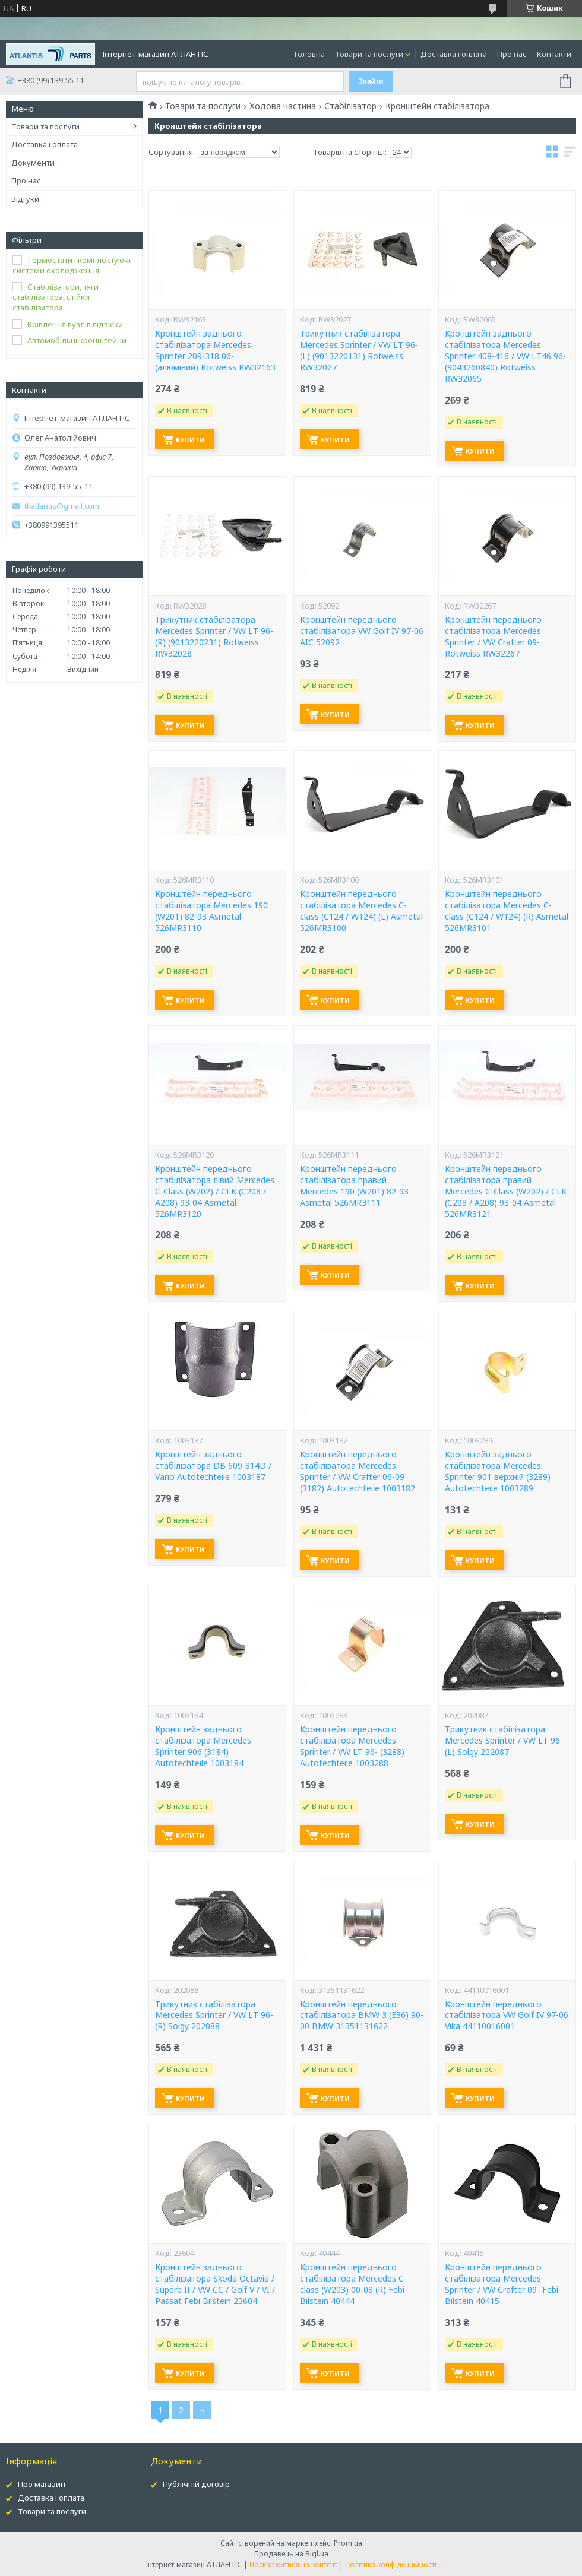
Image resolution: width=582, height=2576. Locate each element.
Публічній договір (196, 2484)
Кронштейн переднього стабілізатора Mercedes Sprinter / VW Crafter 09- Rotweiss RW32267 (493, 636)
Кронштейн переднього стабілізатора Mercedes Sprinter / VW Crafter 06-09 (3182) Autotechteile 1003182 (357, 1471)
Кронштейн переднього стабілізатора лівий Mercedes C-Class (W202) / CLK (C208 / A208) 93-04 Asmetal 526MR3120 (214, 1191)
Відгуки (25, 199)
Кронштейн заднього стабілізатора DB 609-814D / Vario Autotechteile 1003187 (213, 1465)
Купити (190, 439)
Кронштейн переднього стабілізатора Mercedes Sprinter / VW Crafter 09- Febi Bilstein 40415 (501, 2284)
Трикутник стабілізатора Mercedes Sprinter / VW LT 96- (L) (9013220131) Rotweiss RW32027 (359, 350)
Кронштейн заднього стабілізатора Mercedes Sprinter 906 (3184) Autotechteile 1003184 (203, 1746)
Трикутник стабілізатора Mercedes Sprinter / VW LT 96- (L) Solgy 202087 (504, 1740)
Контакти (554, 54)
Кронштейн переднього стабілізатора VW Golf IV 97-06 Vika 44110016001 (506, 2015)
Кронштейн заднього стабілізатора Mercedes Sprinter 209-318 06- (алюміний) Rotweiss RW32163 (215, 350)
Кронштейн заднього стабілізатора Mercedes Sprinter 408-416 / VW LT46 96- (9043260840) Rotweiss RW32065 (505, 356)
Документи (33, 162)
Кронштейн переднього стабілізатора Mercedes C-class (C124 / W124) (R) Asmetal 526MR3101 (506, 911)
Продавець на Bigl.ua (291, 2554)
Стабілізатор (350, 106)
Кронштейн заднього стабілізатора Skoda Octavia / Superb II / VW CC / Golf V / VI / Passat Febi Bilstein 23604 (215, 2284)
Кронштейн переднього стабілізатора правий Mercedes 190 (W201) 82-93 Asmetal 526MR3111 (354, 1186)
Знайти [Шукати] (370, 81)
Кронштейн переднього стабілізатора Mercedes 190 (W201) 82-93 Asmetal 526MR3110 (211, 911)
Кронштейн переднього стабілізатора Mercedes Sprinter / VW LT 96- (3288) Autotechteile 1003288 (352, 1746)
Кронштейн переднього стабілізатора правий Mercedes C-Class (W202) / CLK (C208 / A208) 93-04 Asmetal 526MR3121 (506, 1191)
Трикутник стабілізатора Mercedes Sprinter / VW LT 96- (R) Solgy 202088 (214, 2015)
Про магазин (41, 2484)
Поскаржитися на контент (293, 2564)
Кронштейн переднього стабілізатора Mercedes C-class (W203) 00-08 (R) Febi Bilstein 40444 (353, 2284)
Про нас (512, 54)
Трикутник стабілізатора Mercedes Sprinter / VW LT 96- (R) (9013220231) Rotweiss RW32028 (214, 636)
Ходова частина (282, 106)
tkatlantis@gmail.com (61, 506)
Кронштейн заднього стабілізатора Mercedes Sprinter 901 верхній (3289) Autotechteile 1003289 (498, 1471)
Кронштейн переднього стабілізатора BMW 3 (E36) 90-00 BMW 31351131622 (361, 2015)
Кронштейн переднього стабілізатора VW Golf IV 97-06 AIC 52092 (361, 631)
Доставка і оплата (453, 54)
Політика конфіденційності (390, 2564)
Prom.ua (348, 2543)
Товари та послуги (369, 54)
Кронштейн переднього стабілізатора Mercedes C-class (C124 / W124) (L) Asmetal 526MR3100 (361, 911)
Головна (310, 54)
